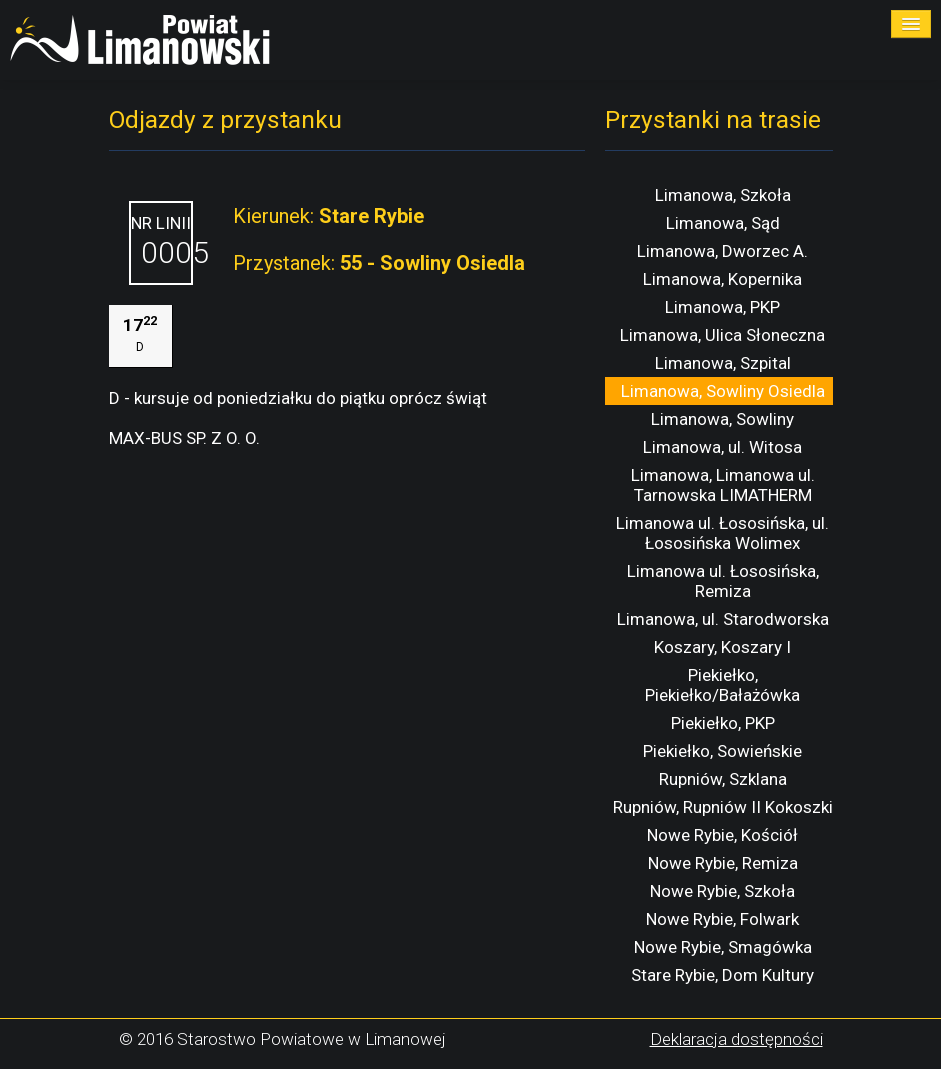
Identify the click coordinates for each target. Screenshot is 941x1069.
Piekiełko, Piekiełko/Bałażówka (722, 685)
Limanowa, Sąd (723, 223)
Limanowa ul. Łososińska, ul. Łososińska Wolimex (722, 533)
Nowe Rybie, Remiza (723, 863)
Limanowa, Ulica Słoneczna (722, 335)
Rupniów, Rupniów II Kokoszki (723, 807)
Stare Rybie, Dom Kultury (722, 975)
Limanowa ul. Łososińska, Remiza (723, 581)
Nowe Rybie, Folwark (722, 919)
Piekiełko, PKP (723, 723)
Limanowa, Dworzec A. (722, 251)
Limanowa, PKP (722, 307)
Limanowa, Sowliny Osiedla (723, 391)
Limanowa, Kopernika (722, 279)
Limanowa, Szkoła (723, 195)
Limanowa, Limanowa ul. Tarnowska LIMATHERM (723, 485)
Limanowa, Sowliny (722, 419)
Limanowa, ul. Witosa (722, 447)
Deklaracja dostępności (736, 1039)
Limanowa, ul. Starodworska (723, 619)
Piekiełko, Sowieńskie (722, 751)
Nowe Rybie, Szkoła (722, 891)
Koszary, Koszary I (722, 647)
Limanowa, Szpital (723, 363)
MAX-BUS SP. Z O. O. (184, 438)
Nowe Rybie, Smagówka (723, 947)
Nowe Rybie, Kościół (722, 835)
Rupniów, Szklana (723, 779)
